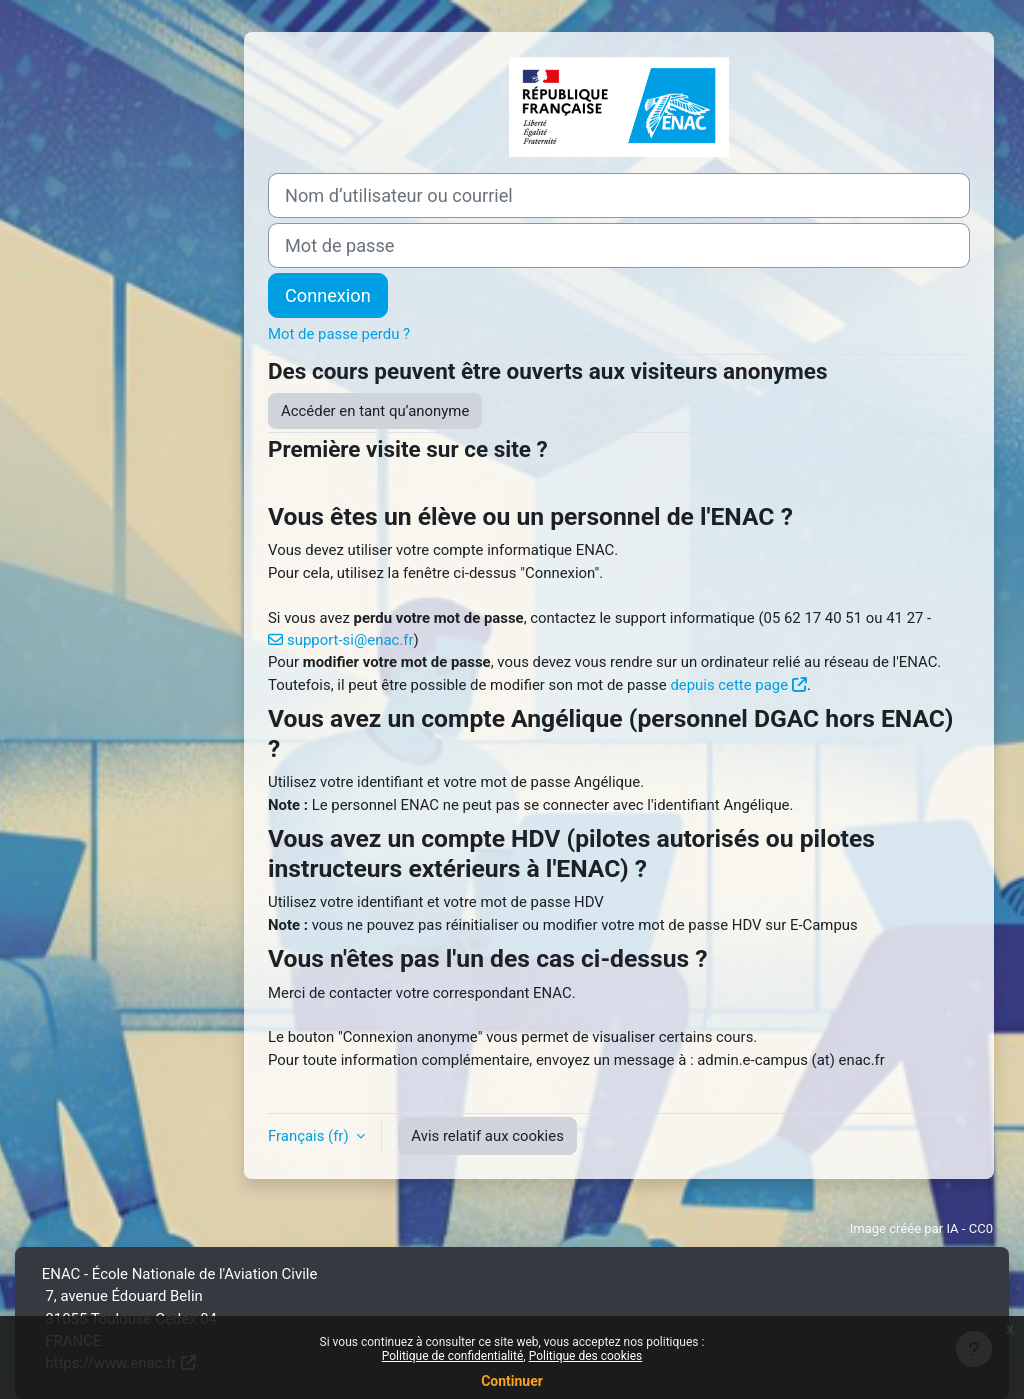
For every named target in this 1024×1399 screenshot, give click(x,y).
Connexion (328, 295)
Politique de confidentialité (453, 1356)
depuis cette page (729, 685)
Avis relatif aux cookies (487, 1136)
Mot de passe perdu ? (339, 334)
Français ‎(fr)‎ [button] (310, 1136)
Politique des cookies (586, 1356)
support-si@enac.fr (350, 640)
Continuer (512, 1381)
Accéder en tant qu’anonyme (375, 411)
